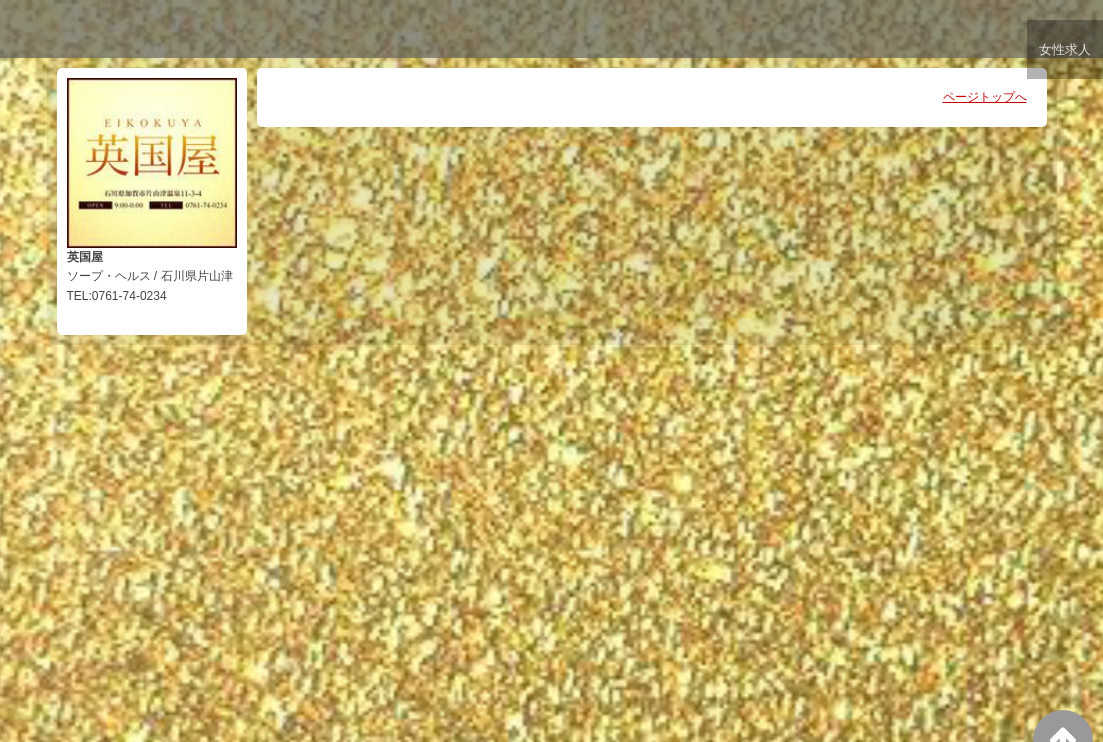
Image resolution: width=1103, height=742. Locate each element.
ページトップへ (985, 97)
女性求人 (1064, 52)
